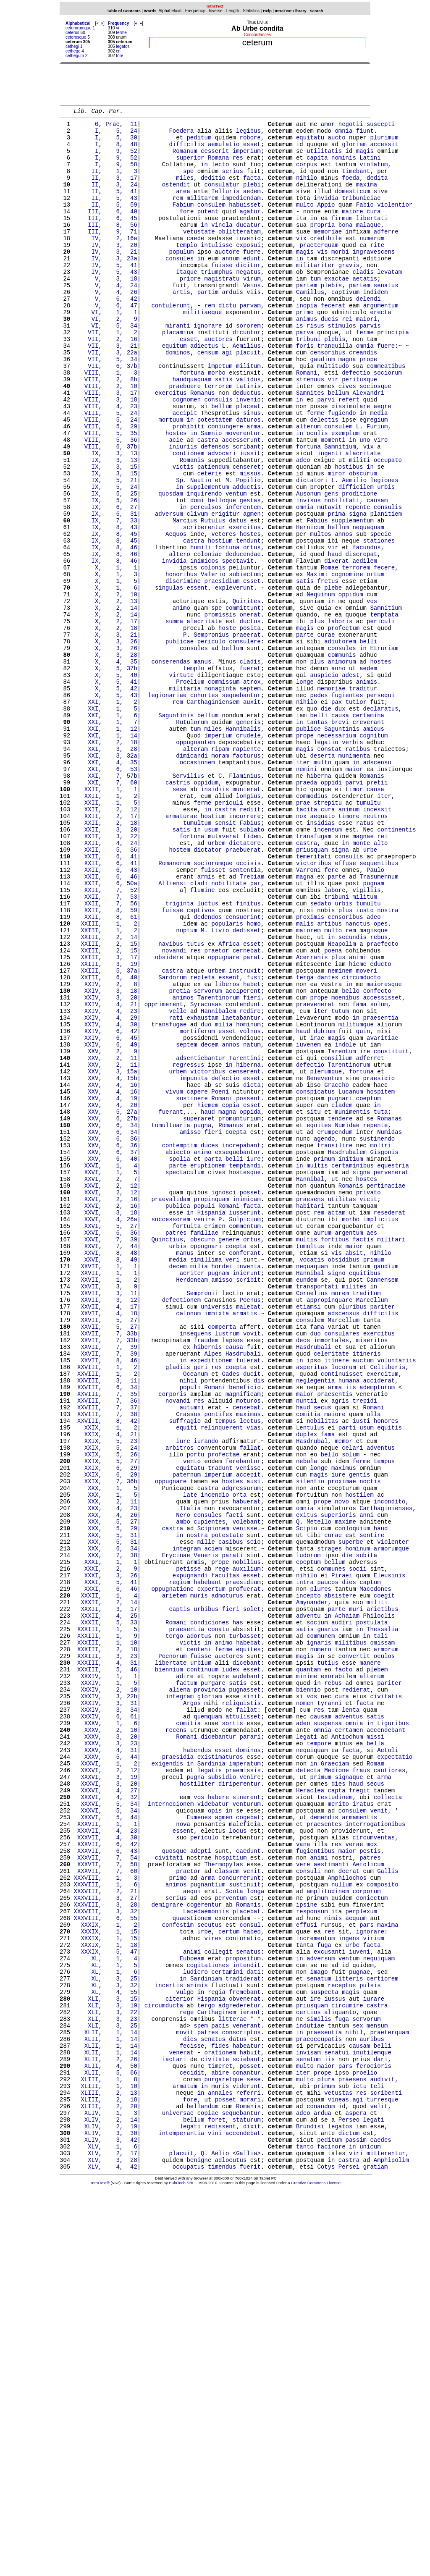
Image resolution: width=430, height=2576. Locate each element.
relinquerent (222, 1674)
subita (366, 1826)
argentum (349, 1443)
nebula (306, 1714)
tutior (355, 812)
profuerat (245, 1866)
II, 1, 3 (105, 182)
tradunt (220, 1722)
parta (213, 1355)
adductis (247, 557)
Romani (306, 421)
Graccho (336, 1267)
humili (200, 629)
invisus (308, 573)
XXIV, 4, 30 (105, 1195)
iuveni (359, 2297)
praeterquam (318, 270)
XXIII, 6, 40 (105, 1140)
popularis (227, 1076)
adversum (169, 589)
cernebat (247, 1108)
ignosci (223, 1395)
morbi (340, 278)
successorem (170, 1427)
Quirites (247, 693)
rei (347, 358)
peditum (198, 142)
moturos (248, 1642)
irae (317, 1211)
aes (372, 1443)
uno (364, 501)
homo (253, 1076)
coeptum (368, 1283)
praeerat (247, 733)
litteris (349, 2328)
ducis (329, 358)
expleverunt (234, 677)
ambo (183, 1786)
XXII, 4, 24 (105, 980)
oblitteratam (239, 254)
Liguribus (393, 2025)
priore (190, 310)
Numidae (347, 1315)
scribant (247, 509)
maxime (345, 1786)
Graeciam (335, 2073)
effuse (345, 1004)
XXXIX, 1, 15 (105, 2273)
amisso (190, 1323)
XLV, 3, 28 (105, 2544)
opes (381, 1076)
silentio (310, 1738)
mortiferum (197, 1203)
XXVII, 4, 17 (105, 1531)
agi (227, 397)
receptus (342, 2336)
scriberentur (204, 605)
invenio (248, 262)
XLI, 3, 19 (105, 2360)
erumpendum (334, 1323)
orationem (220, 2416)
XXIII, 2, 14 (105, 1092)
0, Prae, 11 (105, 126)
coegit (384, 1874)
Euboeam (192, 2304)
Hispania (211, 1419)
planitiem (386, 589)
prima (336, 589)
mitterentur (386, 2536)
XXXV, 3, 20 (105, 2041)
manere (369, 1953)
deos (303, 1570)
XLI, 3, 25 (105, 2384)
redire (249, 1179)
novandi (174, 1108)
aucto (336, 142)
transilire (334, 1339)
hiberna (319, 900)
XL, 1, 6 (105, 2320)
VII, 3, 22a (105, 397)
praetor (216, 1108)
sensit (225, 956)
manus (202, 765)
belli (368, 741)
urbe (370, 988)
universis (217, 1531)
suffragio (185, 1666)
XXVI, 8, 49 (105, 1475)
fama (359, 1171)
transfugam (313, 972)
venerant (247, 2384)
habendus (197, 2057)
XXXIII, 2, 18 (105, 1937)
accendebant (386, 2033)
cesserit (215, 158)
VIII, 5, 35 (105, 493)
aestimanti (331, 2193)
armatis (245, 1538)
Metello (319, 1786)
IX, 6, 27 (105, 581)
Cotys (326, 2552)
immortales (331, 1570)
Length (232, 10)
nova (183, 2145)
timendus (222, 2552)
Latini (369, 166)
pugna (202, 1315)
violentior (394, 222)
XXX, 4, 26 (105, 1778)
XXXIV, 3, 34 (105, 2009)
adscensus (343, 1538)
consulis (218, 453)
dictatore (245, 980)
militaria (185, 796)
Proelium (190, 788)
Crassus (188, 1658)
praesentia (381, 1187)
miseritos (372, 1570)
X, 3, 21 (105, 733)
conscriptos (241, 2392)
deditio (213, 190)
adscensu (377, 884)
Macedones (375, 1866)
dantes (327, 1140)
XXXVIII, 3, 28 (105, 2241)
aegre (382, 461)
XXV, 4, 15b (105, 1259)
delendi (368, 334)
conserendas (170, 765)
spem (201, 2384)
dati (253, 2320)
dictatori (312, 549)
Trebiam (251, 1020)
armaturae (181, 948)
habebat (248, 1929)
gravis (348, 294)
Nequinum (321, 685)
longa (255, 2225)
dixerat (336, 645)
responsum (312, 2249)
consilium (337, 1235)
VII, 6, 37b (105, 413)
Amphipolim (391, 2544)
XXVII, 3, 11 (105, 1515)
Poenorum (172, 1945)
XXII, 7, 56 (105, 1052)
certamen (349, 2033)
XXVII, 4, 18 (105, 1538)
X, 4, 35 (105, 765)
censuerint (243, 1068)
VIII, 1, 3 (105, 421)
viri (356, 2536)
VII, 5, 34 (105, 405)
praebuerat (243, 988)
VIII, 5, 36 (105, 501)
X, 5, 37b (105, 772)
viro (381, 501)
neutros (375, 948)
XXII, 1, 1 (105, 916)
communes (331, 1842)
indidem (375, 326)
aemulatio (224, 150)
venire (204, 1427)
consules (179, 286)
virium (373, 2281)
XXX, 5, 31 (105, 1802)
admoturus (227, 1874)
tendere (340, 1307)
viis (253, 326)
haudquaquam (192, 429)
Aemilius (247, 389)
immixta (216, 1538)
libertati (372, 238)
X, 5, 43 (105, 804)
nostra (387, 1060)
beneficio (245, 1626)
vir (333, 429)
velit (379, 2480)
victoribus (313, 1004)
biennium (169, 1961)
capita (317, 166)
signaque (349, 2089)
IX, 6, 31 (105, 589)
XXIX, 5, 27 (105, 1714)
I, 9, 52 (105, 158)
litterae (232, 2376)
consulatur (221, 198)
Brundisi (310, 2504)
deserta (322, 876)
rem (178, 214)
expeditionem (211, 1594)
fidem (252, 972)
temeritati (313, 996)
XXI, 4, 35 (105, 884)
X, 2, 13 (105, 693)
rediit (249, 940)
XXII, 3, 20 (105, 964)
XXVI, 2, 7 (105, 1379)
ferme (121, 32)
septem (249, 796)
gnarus (327, 1914)
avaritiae (383, 1211)
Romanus (202, 445)
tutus (195, 1100)
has (238, 1906)
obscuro (202, 1451)
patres (175, 1443)
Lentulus (310, 1674)
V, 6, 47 (105, 342)
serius (232, 182)
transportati (317, 1507)
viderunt (247, 2456)
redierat (356, 1985)
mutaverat (224, 972)
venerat (181, 2416)
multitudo (333, 413)
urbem (216, 980)
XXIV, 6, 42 (105, 1203)
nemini (306, 892)
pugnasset (245, 1985)
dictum (348, 2512)
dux (340, 820)
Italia (190, 1770)
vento (192, 1714)
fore (119, 55)
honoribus (181, 661)
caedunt (248, 2177)
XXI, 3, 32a (105, 876)
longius (248, 924)
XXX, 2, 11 (105, 1762)
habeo (252, 2273)
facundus (366, 629)
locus (237, 2153)
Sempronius (211, 733)
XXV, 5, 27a (105, 1299)
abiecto (177, 1347)
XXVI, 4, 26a (105, 1427)
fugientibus (315, 2177)
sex (357, 2384)
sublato (251, 964)
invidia (326, 214)
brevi (340, 836)
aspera (356, 2488)
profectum (343, 725)
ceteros (72, 32)
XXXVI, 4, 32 (105, 2113)
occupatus (189, 2552)
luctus (207, 1052)
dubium (324, 1203)
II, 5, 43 (105, 214)
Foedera (181, 134)
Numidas (389, 1323)
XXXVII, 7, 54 (105, 2185)
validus (248, 429)
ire (364, 1227)
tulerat (248, 1594)
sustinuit (245, 2217)
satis (224, 429)
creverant (368, 836)
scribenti (386, 2464)
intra (305, 1858)
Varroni (308, 1012)
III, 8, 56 (105, 246)
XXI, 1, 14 (105, 852)
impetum (220, 413)
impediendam (241, 214)
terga (305, 1140)
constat (329, 868)
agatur (249, 230)
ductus (249, 717)
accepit (248, 1730)
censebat (247, 1650)
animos (183, 1163)
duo (206, 1195)
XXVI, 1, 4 (105, 1363)
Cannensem (383, 1499)
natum (252, 1219)
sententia (245, 1012)
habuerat (247, 1762)
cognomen (187, 453)
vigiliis (366, 1036)
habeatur (247, 2408)
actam (337, 1419)
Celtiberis (387, 1602)
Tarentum (342, 1227)
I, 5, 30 (105, 142)
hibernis (208, 1578)
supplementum (207, 557)
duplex (306, 1682)
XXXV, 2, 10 (105, 2033)
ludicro (195, 2320)
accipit (185, 469)
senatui (336, 2416)
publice (308, 844)
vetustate (199, 254)
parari (249, 2041)
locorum (343, 1602)
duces (209, 1339)
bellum (338, 445)
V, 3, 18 (105, 310)
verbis (352, 860)
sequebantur (241, 804)
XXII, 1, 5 (105, 932)
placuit (248, 397)
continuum (202, 1961)
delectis (324, 477)
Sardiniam (206, 2328)
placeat (248, 461)
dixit (252, 2504)
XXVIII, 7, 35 (105, 1634)
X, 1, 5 (105, 669)
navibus (170, 1100)
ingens (348, 2281)
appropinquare (329, 1523)
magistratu (221, 310)
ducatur (248, 246)
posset (249, 1395)
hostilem (359, 1754)
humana (348, 1618)
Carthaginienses (385, 1770)
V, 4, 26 (105, 326)
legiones (384, 549)
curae (326, 733)
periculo (211, 741)
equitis (389, 1674)
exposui (248, 270)
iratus (362, 2121)
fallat (249, 1698)
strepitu (328, 932)
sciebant (247, 2424)
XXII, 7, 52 (105, 1036)
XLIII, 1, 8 (105, 2448)
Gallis (387, 2201)
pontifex (218, 1658)
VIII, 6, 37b (105, 509)
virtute (181, 780)
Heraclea (310, 2105)
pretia (179, 1155)
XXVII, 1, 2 (105, 1499)
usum (211, 964)
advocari (222, 517)
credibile (326, 262)
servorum (208, 1155)
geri (201, 1602)
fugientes (347, 804)
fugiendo (342, 469)
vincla (221, 246)
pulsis (369, 2336)
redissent (220, 2504)
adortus (198, 1921)
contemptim (179, 1339)
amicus (373, 844)
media (379, 469)
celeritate (331, 1586)
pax (336, 812)
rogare (218, 1969)
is (299, 366)
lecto (220, 174)
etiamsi (308, 1531)
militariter (315, 294)
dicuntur (247, 374)
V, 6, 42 (105, 334)
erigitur (225, 589)
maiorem (308, 1084)
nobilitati (341, 573)
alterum (308, 485)
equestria (393, 1363)
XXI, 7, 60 (105, 908)
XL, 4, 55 (105, 2344)
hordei (221, 1483)
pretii (377, 908)
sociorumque (213, 1004)
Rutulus (213, 597)
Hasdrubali (313, 1578)
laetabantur (241, 1187)
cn (118, 51)
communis (342, 757)
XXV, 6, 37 (105, 1347)
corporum (366, 2225)
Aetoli (387, 2057)
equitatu (310, 142)
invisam (308, 2416)
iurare (373, 2352)
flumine (202, 1036)
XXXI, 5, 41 (105, 1858)
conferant (245, 1467)
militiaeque (202, 350)
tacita (306, 940)
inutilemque (371, 2416)
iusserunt (245, 1419)
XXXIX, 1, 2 (105, 2265)
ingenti (329, 517)
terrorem (218, 437)
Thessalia (383, 1914)
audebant (247, 1969)
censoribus (328, 397)
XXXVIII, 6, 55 (105, 2257)
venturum (247, 2121)
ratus (365, 956)
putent (207, 230)
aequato (322, 948)
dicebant (247, 1953)
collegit (218, 2297)
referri (248, 2464)
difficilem (356, 557)
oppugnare (224, 1116)
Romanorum (174, 1004)
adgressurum (241, 1746)
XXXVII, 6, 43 (105, 2177)
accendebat (243, 2512)
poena (333, 1108)
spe (188, 182)
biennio (308, 1985)
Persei (348, 2552)
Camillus (310, 326)
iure (253, 1355)
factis (362, 1451)
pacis (220, 2384)
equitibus (365, 1491)
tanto (305, 2528)
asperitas (312, 1602)
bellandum (202, 2480)
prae (303, 932)
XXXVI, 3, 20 (105, 2097)
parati (232, 1826)
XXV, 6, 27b (105, 1307)
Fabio (365, 222)
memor (343, 1690)
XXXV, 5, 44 (105, 2065)
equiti (186, 1674)
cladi (199, 1028)
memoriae (328, 254)
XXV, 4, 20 (105, 1291)
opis (215, 2129)
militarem (202, 214)
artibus (329, 1076)
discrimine (183, 669)
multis (317, 1363)
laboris (340, 717)
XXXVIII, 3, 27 (105, 2233)
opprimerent (163, 1171)
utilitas (342, 1403)
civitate (215, 2424)
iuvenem (308, 1219)
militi (359, 525)
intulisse (217, 270)
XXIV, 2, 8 (105, 1148)
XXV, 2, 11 (105, 1235)
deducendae (243, 637)
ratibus (358, 868)
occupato (388, 525)
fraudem (206, 1570)
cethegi (72, 46)
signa (358, 589)
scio (253, 1810)
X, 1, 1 (105, 653)
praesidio (379, 1259)
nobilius (247, 1834)
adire (185, 1969)
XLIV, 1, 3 (105, 2488)
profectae (224, 1706)
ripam (220, 868)
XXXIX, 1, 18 (105, 2289)
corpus (306, 174)
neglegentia (315, 1618)
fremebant (245, 2344)
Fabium (183, 222)
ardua (322, 2488)
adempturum (377, 1626)
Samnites (310, 445)
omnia (343, 134)
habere (218, 2113)
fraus (361, 2081)
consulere (245, 741)
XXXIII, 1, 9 (105, 1921)
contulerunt (170, 342)
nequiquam (312, 2057)
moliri (380, 1339)
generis (248, 836)
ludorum (308, 1826)
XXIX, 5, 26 (105, 1706)
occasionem (197, 884)
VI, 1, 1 (105, 350)
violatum (373, 174)
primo (305, 350)
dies (349, 1858)
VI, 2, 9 (105, 358)
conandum (321, 2480)
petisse (188, 1842)
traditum (366, 1515)
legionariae (167, 804)
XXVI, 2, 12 (105, 1387)
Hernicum (310, 605)
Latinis (248, 437)
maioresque (384, 1148)
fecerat (333, 342)
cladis (362, 302)
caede (195, 262)
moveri (366, 1132)
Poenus (249, 1523)
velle (177, 1179)
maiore (352, 230)
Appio (326, 222)
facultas (225, 1850)
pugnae (359, 2320)
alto (381, 980)
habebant (208, 1858)
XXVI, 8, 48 (105, 1467)
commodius (312, 924)
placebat (247, 2249)
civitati (169, 2185)
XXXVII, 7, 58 (105, 2193)
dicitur (248, 294)
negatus (248, 302)
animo (181, 701)
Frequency (195, 10)
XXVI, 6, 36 (105, 1443)
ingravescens (373, 278)
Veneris (206, 1826)
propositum (243, 2304)
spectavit (238, 645)
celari (352, 1698)
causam (377, 573)
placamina (178, 374)
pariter (382, 1531)
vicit (368, 1403)
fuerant (170, 1299)
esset (252, 150)
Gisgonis (384, 1347)
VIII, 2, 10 (105, 437)
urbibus (206, 1890)
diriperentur (239, 2097)
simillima (206, 1475)
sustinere (192, 1283)
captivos (200, 1060)
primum (324, 1355)
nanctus (358, 1076)
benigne (198, 2544)
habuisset (245, 222)
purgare (213, 1977)
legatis (209, 2081)
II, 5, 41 (105, 206)
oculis (317, 493)
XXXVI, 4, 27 (105, 2105)
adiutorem (340, 741)
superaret (199, 1307)
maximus (248, 1658)
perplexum (361, 2249)
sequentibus (378, 1004)
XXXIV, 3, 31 (105, 2001)
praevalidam (170, 1403)
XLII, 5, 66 (105, 2440)
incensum (328, 964)
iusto (365, 1060)
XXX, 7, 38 (105, 1826)
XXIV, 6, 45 (105, 1211)
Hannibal (310, 1379)
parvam (249, 342)
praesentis (334, 1634)
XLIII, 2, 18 (105, 2472)
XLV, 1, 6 (105, 2528)
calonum (188, 1538)
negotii (350, 126)
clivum (196, 589)
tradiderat (243, 2328)
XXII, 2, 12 (105, 940)
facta (252, 190)
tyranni (329, 2001)
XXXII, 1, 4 (105, 1874)
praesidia (178, 2065)
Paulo (375, 1012)
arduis (232, 326)
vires (213, 2281)
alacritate (363, 517)
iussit (249, 517)
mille (206, 1810)
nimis (333, 2257)
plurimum (384, 142)
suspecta (324, 2344)
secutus (209, 2265)
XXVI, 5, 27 (105, 1435)
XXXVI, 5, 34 (105, 2121)
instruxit (245, 1132)
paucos (327, 1858)
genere (228, 1451)
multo (305, 222)
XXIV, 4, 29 (105, 1187)
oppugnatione (172, 1866)
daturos (248, 477)
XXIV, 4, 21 (105, 1171)
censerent (245, 1251)
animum (348, 940)
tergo (174, 1921)
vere (303, 2193)
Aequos (175, 613)
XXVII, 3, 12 (105, 1523)
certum (228, 2273)
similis (319, 2376)
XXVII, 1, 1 (105, 1483)
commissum (224, 788)
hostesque (245, 1371)
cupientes (209, 1786)
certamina (368, 828)
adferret (370, 1235)
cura (374, 230)
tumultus (310, 1459)
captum (369, 1858)
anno (338, 772)
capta (336, 2105)
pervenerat (391, 1371)
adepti (200, 2177)
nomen (305, 2001)
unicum (369, 2528)
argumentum (381, 342)
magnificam (243, 1634)
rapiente (247, 868)
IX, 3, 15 (105, 533)
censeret (247, 533)
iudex (230, 1961)
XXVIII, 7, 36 (105, 1642)
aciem (213, 1818)
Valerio (213, 661)
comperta (222, 1554)
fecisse (192, 2408)
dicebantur (218, 2041)
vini (215, 2512)
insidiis (215, 916)
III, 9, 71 (105, 254)
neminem (340, 1132)
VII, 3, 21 (105, 389)
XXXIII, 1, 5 (105, 1914)
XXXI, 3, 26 (105, 1850)
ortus (252, 629)
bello (350, 1155)
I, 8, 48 (105, 150)
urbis (386, 557)
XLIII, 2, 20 (105, 2480)
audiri (341, 1906)
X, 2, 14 (105, 701)
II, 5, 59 (105, 222)
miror (336, 541)
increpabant (241, 1339)
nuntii (306, 1642)
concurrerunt (239, 2209)
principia (393, 374)
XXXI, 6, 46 (105, 1866)
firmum (341, 238)
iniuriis (183, 509)
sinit (252, 1993)
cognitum (373, 852)
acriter (192, 1491)
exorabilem (338, 1969)
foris (305, 389)
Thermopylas (223, 2193)
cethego (73, 51)
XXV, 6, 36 (105, 1331)
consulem (211, 222)
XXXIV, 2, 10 (105, 1985)
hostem (179, 988)
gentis (359, 1730)
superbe (350, 1810)
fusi (253, 1140)
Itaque (186, 302)
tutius (327, 1953)
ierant (249, 2368)
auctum (362, 1594)
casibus (230, 1810)
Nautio (200, 549)
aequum (355, 2257)
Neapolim (342, 1100)
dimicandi (192, 876)
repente (358, 581)
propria (322, 246)
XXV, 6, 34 (105, 1315)
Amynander (312, 1882)
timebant (356, 182)
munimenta (354, 876)
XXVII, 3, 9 (105, 1507)
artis (181, 326)
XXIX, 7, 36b (105, 1738)
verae (354, 2169)
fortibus (335, 1451)
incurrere (245, 948)
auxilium (247, 1842)
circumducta (163, 2360)
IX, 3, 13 (105, 517)
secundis (352, 1092)
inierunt (247, 1491)
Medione (336, 2081)
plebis (331, 318)
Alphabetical (169, 10)
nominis (343, 166)
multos (320, 613)
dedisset (247, 1084)
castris (177, 908)
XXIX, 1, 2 (105, 1674)
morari (249, 2472)
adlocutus (231, 2544)
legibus (248, 134)
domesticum (352, 206)
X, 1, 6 (105, 677)
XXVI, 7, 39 (105, 1451)
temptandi (245, 1363)
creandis (363, 397)
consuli (308, 2201)
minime (306, 1969)
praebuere (185, 437)
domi (197, 573)
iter (303, 884)
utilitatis (324, 158)
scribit (248, 1499)
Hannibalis (243, 844)
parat (252, 1116)
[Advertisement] (215, 84)
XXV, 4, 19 (105, 1283)
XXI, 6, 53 (105, 892)
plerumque (326, 1251)
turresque (383, 2472)
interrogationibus (375, 2145)
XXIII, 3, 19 (105, 1124)
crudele (248, 852)
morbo (216, 421)
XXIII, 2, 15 (105, 1100)
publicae (179, 741)
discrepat (361, 637)
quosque (174, 2177)
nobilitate (228, 1028)
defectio (356, 421)
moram (220, 876)
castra (207, 501)
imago (319, 2320)
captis (179, 1890)
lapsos (232, 1570)
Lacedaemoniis (206, 2249)
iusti (361, 1666)
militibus (351, 1929)
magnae (362, 972)
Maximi (317, 661)
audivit (382, 2448)
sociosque (375, 437)
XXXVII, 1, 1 (105, 2145)
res (238, 166)
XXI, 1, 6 (105, 828)
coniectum (372, 2233)
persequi (381, 804)
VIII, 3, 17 (105, 445)
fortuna (192, 421)
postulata (372, 1906)
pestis (369, 2177)
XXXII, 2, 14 (105, 1882)
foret (216, 2496)
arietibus (383, 1890)
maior (354, 892)
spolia (179, 1355)
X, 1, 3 (105, 661)
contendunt (243, 1171)
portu (195, 1706)
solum (379, 1171)
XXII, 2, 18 (105, 956)
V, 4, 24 (105, 318)
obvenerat (245, 2352)
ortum (375, 661)
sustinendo (377, 1331)
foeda (350, 190)
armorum (386, 1937)
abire (220, 2440)
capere (196, 1275)
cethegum (75, 55)
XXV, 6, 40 (105, 1355)
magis (365, 158)
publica (177, 1411)
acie (176, 501)
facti (234, 1778)
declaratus (380, 820)
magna (347, 405)
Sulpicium (245, 1427)
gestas (249, 573)
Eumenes (198, 2137)
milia (224, 1195)
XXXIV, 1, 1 (105, 1969)
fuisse (221, 294)
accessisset (382, 1163)
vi (117, 28)
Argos (192, 2001)
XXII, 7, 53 (105, 1044)
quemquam (208, 2017)
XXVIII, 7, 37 (105, 1650)
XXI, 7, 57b (105, 900)
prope (368, 405)
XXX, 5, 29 (105, 1794)
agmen (252, 589)
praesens (310, 1403)
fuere (252, 278)
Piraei (341, 1850)
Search (316, 10)
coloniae (208, 637)
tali (381, 1921)
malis (305, 1076)
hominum (248, 1195)
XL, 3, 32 (105, 2336)
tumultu (368, 932)
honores (386, 1666)
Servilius (189, 900)
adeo (303, 525)
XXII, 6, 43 (105, 1012)
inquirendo (204, 565)
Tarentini (245, 1235)
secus (322, 1650)
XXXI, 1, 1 (105, 1834)
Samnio (211, 493)
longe (305, 788)
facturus (247, 876)
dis (259, 1618)
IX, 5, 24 (105, 557)
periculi (381, 717)
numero (320, 1937)
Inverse (216, 10)
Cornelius (312, 1515)
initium (350, 1355)
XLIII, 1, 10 (105, 2456)
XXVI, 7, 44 (105, 1459)
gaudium (322, 405)
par (255, 1028)
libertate (171, 1953)
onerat (249, 709)
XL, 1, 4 (105, 2304)
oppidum (350, 685)
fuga (324, 2289)
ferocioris (373, 2432)
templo (186, 270)
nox (301, 948)
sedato (320, 1052)
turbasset (245, 1921)
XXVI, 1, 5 (105, 1371)
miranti (177, 366)
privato (368, 1395)
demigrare (167, 2241)
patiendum (213, 533)
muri (356, 1890)
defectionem (181, 1523)
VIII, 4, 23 (105, 461)
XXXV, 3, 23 (105, 2049)
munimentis (352, 1299)
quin (363, 1203)
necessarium (336, 852)
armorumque (391, 1818)
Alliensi (172, 1028)
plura (326, 2448)
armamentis (359, 2137)
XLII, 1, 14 (105, 2392)
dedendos (208, 1068)
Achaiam (347, 1898)
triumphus (217, 302)
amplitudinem (328, 2225)
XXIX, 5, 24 (105, 1698)
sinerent (247, 2113)
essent (196, 677)
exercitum (383, 1610)
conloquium (352, 1794)
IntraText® (100, 2568)
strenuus (310, 429)
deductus (247, 445)
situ (314, 1299)
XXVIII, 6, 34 (105, 1626)
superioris (338, 1778)
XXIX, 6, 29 (105, 1722)
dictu (227, 342)
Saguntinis (176, 828)
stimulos (342, 366)
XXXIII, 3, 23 (105, 1945)
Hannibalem (218, 1179)
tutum (340, 1179)
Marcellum (372, 1523)
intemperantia (181, 2512)
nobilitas (322, 1666)
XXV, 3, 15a (105, 1251)
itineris (366, 1586)
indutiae (310, 2384)
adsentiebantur (200, 1235)
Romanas (389, 1307)
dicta (252, 1267)
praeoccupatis (319, 2400)
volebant (247, 1786)
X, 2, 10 (105, 685)
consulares (341, 1562)
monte (361, 980)
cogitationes (207, 2312)
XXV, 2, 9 (105, 1227)
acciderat (379, 1618)
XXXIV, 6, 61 (105, 2017)
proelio (364, 2440)
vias (253, 1674)
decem (209, 1219)
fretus (327, 669)
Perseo (348, 2496)
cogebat (248, 2137)
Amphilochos (347, 2209)
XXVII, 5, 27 (105, 1546)
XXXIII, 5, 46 (105, 1961)
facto (343, 1961)
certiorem (383, 2328)
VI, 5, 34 (105, 366)
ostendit (176, 198)
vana (303, 2169)
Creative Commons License (316, 2568)
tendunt (248, 621)
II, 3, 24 (105, 198)
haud (335, 637)
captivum (345, 326)
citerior (179, 2352)
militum (248, 413)
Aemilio (354, 549)
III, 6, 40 (105, 230)
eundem (306, 1499)
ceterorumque (79, 28)
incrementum (315, 2281)
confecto (377, 1155)
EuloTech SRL (181, 2568)
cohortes (204, 804)
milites (354, 1507)
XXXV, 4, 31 (105, 2057)
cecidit (192, 2440)
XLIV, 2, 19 (105, 2504)
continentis (396, 964)
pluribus (352, 1531)
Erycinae (176, 1826)
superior (190, 166)
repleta (202, 1140)
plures (320, 1866)
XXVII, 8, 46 (105, 1594)
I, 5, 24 (105, 134)
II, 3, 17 (105, 190)
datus (237, 597)
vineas (338, 2472)
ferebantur (243, 1714)
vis (322, 278)
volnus (249, 1203)
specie (380, 613)
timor (354, 916)
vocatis (311, 1475)
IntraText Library (291, 10)
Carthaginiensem (212, 812)
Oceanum (195, 1610)
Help (267, 10)
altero (179, 637)
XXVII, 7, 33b (105, 1562)
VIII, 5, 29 (105, 485)
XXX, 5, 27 (105, 1786)
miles (185, 190)
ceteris (209, 541)
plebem (377, 1961)
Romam (375, 2073)
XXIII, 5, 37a (105, 1132)
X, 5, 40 (105, 780)
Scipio (306, 1794)
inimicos (204, 645)
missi (375, 2041)
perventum (231, 2233)
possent (248, 1283)
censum (207, 397)
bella (375, 2049)
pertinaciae (386, 1387)
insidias (321, 956)
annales (220, 2464)
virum (252, 310)
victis (183, 533)
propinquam (211, 1403)
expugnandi (190, 1850)
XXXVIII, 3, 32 (105, 2249)
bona (345, 246)
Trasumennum (378, 1020)
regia (216, 2344)
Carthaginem (216, 2368)
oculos (384, 1945)
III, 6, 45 (105, 238)
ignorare (208, 366)
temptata (384, 709)
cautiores (390, 2081)
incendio (215, 1754)
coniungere (225, 485)
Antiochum (347, 2041)
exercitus (171, 445)
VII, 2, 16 (105, 382)
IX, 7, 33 (105, 597)
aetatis (364, 310)
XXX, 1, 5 (105, 1746)
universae (178, 2488)
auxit (252, 812)
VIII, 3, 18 (105, 453)
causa (340, 828)
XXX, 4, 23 (105, 1770)
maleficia (245, 2145)
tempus (225, 1666)
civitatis (386, 1993)
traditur (363, 796)
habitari (310, 1411)
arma (253, 485)
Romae (329, 653)
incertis (169, 2336)
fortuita (187, 1435)
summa (174, 717)
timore (348, 948)
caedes (380, 2520)
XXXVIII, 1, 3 (105, 2209)
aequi (192, 2225)
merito (338, 2121)
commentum (245, 1435)
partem (306, 318)
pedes (319, 804)
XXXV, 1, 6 (105, 2025)
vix (301, 262)
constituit (391, 1227)
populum (181, 278)
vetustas (338, 2464)
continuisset (342, 1610)
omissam (382, 1929)
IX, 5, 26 (105, 573)
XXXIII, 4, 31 (105, 1953)
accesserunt (241, 501)
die (326, 820)
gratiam (375, 2552)
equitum (174, 389)
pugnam (373, 1028)
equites (319, 1315)
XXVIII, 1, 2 (105, 1602)
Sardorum (172, 1140)
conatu (218, 1914)
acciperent (243, 1155)
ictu (359, 2456)
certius (308, 2368)
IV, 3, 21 (105, 278)
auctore (227, 278)
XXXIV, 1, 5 (105, 1977)
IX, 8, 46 (105, 629)
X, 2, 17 (105, 717)
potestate (227, 1802)
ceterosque (76, 37)
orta (240, 1754)
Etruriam (384, 749)
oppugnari (206, 1459)
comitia (308, 1658)
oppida (249, 1299)
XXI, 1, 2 (105, 812)
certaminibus (352, 1363)
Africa (228, 1100)
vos (372, 693)
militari (391, 1451)
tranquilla (334, 389)
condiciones (209, 1906)
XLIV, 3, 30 (105, 2512)
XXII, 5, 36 (105, 988)
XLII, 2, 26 (105, 2424)
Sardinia (211, 2073)
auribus (371, 2400)
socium (317, 1906)
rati (176, 1187)
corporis (172, 1634)
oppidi (331, 908)
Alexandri (368, 445)
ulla (374, 1658)
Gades (230, 1610)
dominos (177, 397)
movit (185, 2392)
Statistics (251, 10)
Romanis (192, 525)
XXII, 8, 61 (105, 1068)
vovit (252, 1562)
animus (306, 358)
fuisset (213, 1012)
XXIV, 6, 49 (105, 1219)
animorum (342, 765)
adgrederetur (239, 2360)
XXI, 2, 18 (105, 860)
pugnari (340, 1283)
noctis (369, 1738)
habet (252, 1148)
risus (315, 366)
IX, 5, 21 (105, 549)
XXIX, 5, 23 (105, 1690)
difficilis (186, 150)
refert (348, 453)
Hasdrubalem (347, 1347)
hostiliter (197, 2097)
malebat (248, 1531)
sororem (248, 366)
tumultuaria (170, 1315)
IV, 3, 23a (105, 286)
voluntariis (396, 1594)
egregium (373, 477)
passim (355, 2520)
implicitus (381, 1427)
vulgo (185, 2344)
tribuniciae (361, 214)
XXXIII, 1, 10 (105, 1929)
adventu (308, 1898)
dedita (377, 190)
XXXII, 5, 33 (105, 1906)
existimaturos (220, 2065)
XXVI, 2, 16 (105, 1403)
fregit (359, 2105)
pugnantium (207, 2217)
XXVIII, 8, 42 (105, 1666)
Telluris (225, 206)
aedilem (364, 645)
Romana (218, 166)
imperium (247, 158)
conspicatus (315, 1275)
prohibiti (189, 485)
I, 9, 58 (105, 174)
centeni (198, 1937)
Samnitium (340, 509)
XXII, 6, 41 (105, 996)
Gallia (246, 2536)
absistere (340, 1874)
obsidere (169, 1116)
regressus (189, 1243)
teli (377, 2456)
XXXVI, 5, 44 (105, 2137)
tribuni (308, 382)
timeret (220, 2432)
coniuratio (243, 2281)
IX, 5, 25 (105, 565)
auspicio (324, 780)
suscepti (381, 126)
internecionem (171, 2121)
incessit (377, 940)
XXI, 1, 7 (105, 836)
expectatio (394, 2065)
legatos (122, 46)
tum (315, 310)
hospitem (381, 1275)
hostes (175, 493)
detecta (308, 2081)
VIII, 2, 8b (105, 429)
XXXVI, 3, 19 (105, 2089)
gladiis (177, 1602)
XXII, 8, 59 (105, 1060)
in (204, 174)
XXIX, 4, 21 (105, 1682)
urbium (200, 1953)
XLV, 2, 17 (105, 2536)
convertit (354, 1945)
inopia (306, 342)
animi (358, 1116)
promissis (220, 709)
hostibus (349, 533)
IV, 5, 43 (105, 302)
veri (232, 1475)
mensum (377, 2384)
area (183, 206)
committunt (243, 701)
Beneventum (324, 1259)
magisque (373, 1084)
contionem (189, 517)
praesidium (221, 669)
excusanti (330, 2297)
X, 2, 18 (105, 725)
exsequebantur (238, 1347)
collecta (388, 2113)
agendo (324, 1331)
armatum (185, 2456)
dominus (248, 2057)
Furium (377, 485)
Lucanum (350, 1275)
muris (199, 1874)
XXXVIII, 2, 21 (105, 2225)
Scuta (234, 2225)
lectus (249, 1666)
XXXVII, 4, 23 (105, 2153)
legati (306, 2041)
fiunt (365, 134)
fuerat (249, 772)
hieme (358, 1124)
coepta (235, 1323)
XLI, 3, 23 (105, 2376)
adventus (381, 1698)
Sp (179, 549)
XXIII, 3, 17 (105, 1116)
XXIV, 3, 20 (105, 1163)
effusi (306, 2265)
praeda (306, 908)
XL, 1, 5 (105, 2312)
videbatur (213, 2121)
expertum (211, 1866)
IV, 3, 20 (105, 270)
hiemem (207, 1291)
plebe (333, 677)
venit (379, 2129)
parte (305, 733)
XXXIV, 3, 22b (105, 1993)
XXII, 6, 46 (105, 1020)
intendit (247, 2312)
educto (380, 1124)
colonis (213, 653)
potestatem (215, 477)
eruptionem (207, 1363)
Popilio (248, 549)
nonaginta (220, 796)
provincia (209, 1985)
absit (354, 1467)
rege (222, 1842)
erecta (380, 350)
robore (249, 142)
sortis (232, 2025)
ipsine (306, 2241)
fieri (252, 1163)
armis (206, 1020)
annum (230, 286)
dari (381, 2424)
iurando (206, 1690)
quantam (308, 1961)
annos (343, 613)
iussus (334, 2352)
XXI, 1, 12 (105, 844)
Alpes (213, 1586)
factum (186, 1977)
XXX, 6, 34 (105, 1818)
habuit (249, 2416)
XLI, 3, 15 (105, 2352)
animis (366, 788)
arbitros (179, 1698)
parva (305, 374)
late (190, 1754)
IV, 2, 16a (105, 262)
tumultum (197, 956)
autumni (192, 1650)
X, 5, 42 (105, 796)
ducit (252, 1610)
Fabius (317, 597)
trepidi (364, 1642)
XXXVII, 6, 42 (105, 2169)
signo (337, 1491)
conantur (247, 2440)
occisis (248, 1004)
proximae (342, 1738)
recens (175, 2033)
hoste (227, 725)
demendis (324, 2137)
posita (249, 725)
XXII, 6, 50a (105, 1028)
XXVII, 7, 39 (105, 1578)
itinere (336, 1594)
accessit (384, 150)
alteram (195, 868)
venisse (248, 1722)
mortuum (170, 477)
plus (317, 717)
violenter (393, 1810)
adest (350, 780)
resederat (390, 1419)
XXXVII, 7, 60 (105, 2201)
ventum (235, 565)
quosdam (170, 565)
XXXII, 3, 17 (105, 1890)
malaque (368, 246)
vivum (174, 1275)
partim (207, 326)
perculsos (206, 581)
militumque (356, 1195)
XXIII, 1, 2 (105, 1076)
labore (334, 1036)
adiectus (204, 389)
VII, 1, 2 (105, 374)
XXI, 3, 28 (105, 868)
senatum (319, 2328)
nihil (188, 1618)
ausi (253, 1738)
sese (180, 916)
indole (345, 1219)
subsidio (222, 2089)
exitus (306, 1778)
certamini (227, 2320)
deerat (348, 2201)
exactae (336, 310)
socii (358, 1842)
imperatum (245, 2073)
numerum (371, 262)
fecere (384, 653)
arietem (174, 1874)
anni (366, 1778)
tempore (319, 2049)
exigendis (167, 2073)
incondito (390, 1762)
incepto (308, 1874)
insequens (196, 1562)
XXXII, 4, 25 (105, 1898)
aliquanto (340, 2368)
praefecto (383, 1100)
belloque (222, 573)
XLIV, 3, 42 (105, 2520)
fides (220, 2408)
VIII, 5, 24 (105, 469)
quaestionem (192, 2257)
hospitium (231, 2185)
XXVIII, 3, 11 (105, 1618)
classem (227, 2201)
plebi (252, 198)
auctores (218, 382)
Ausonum (308, 565)
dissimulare (350, 461)
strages (329, 1818)
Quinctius (167, 1451)
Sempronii (202, 1515)
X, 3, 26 (105, 741)
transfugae (168, 1195)
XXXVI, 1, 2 (105, 2073)
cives (347, 437)
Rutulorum (192, 836)
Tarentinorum (218, 1163)
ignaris (319, 1929)
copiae (207, 2488)
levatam (389, 302)
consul (249, 2265)
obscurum (363, 541)
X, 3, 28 (105, 757)
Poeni (220, 1275)
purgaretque (223, 2448)
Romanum (185, 158)
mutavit (329, 581)
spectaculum (184, 1371)
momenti (333, 501)
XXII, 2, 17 (105, 948)
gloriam (354, 150)
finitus (248, 1052)
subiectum (245, 661)
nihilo (306, 190)
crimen (214, 1435)
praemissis (243, 2081)
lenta (350, 2009)
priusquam (312, 988)
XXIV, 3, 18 (105, 1155)
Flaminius (245, 900)
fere (331, 1012)
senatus (386, 318)
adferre (386, 254)
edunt (252, 286)
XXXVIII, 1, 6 (105, 2217)
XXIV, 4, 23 (105, 1179)
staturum (247, 2496)
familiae (204, 1443)
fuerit (249, 2552)
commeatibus (386, 413)
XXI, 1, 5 (105, 820)
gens (331, 565)
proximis (310, 1068)
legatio (326, 860)
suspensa (328, 2025)
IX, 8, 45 (105, 613)
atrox (252, 788)
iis (351, 1626)
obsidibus (344, 1475)
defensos (215, 509)
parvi (326, 453)
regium (179, 1858)
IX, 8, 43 (105, 605)
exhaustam (202, 1187)
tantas (317, 836)
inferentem (243, 581)
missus (249, 541)
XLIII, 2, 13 (105, 2464)
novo (342, 1762)
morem (340, 1515)
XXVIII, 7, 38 (105, 1658)
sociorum (388, 421)
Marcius (185, 597)
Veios (252, 318)
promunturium (239, 1307)
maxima (366, 198)
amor (328, 126)
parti (347, 1674)
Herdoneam (192, 1499)
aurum (322, 1443)
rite (377, 270)
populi (204, 1411)
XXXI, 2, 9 (105, 1842)
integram (187, 1818)
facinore (331, 2528)
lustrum (227, 1562)
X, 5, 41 (105, 788)
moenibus (345, 1163)
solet (252, 1890)
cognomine (347, 661)
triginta (179, 1052)
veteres (223, 613)
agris (340, 1642)
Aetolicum (368, 2193)
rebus (379, 1092)
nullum (341, 2217)
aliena (179, 1985)
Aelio (220, 2536)
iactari (174, 2424)
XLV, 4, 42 (105, 2552)
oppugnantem (195, 860)
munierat (247, 916)
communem (321, 1921)
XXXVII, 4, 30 (105, 2161)
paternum (187, 1730)
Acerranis (312, 1116)
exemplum (345, 493)
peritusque (359, 429)
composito (383, 2217)
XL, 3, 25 (105, 2328)
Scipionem (213, 1794)
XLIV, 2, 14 (105, 2496)
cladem (341, 1291)
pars (366, 2265)
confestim (178, 2265)
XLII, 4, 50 (105, 2432)
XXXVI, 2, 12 (105, 2081)
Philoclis (379, 1898)
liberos (227, 1148)
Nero (183, 1778)
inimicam (247, 1403)
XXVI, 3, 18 (105, 1419)
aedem (252, 206)
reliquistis (241, 2001)
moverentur (243, 493)
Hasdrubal (312, 1690)
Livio (220, 1084)
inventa (248, 1483)
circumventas (373, 2161)
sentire (371, 1802)
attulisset (243, 2017)
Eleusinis (390, 1850)
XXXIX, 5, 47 (105, 2297)
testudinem (334, 2113)
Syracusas (206, 1171)
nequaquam (368, 605)
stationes (379, 621)
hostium (220, 621)
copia (230, 1291)
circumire (347, 2360)
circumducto (361, 1140)
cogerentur (204, 2241)
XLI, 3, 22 (105, 2368)
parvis (369, 366)
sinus (252, 469)
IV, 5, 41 (105, 294)
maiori (366, 358)
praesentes (324, 2145)
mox (372, 2169)
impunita (194, 1259)
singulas (169, 677)
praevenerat (315, 1171)
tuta (381, 1299)
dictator (208, 988)
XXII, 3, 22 (105, 972)
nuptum (186, 1084)
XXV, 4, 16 (105, 1267)
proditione (359, 565)
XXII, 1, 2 (105, 924)
